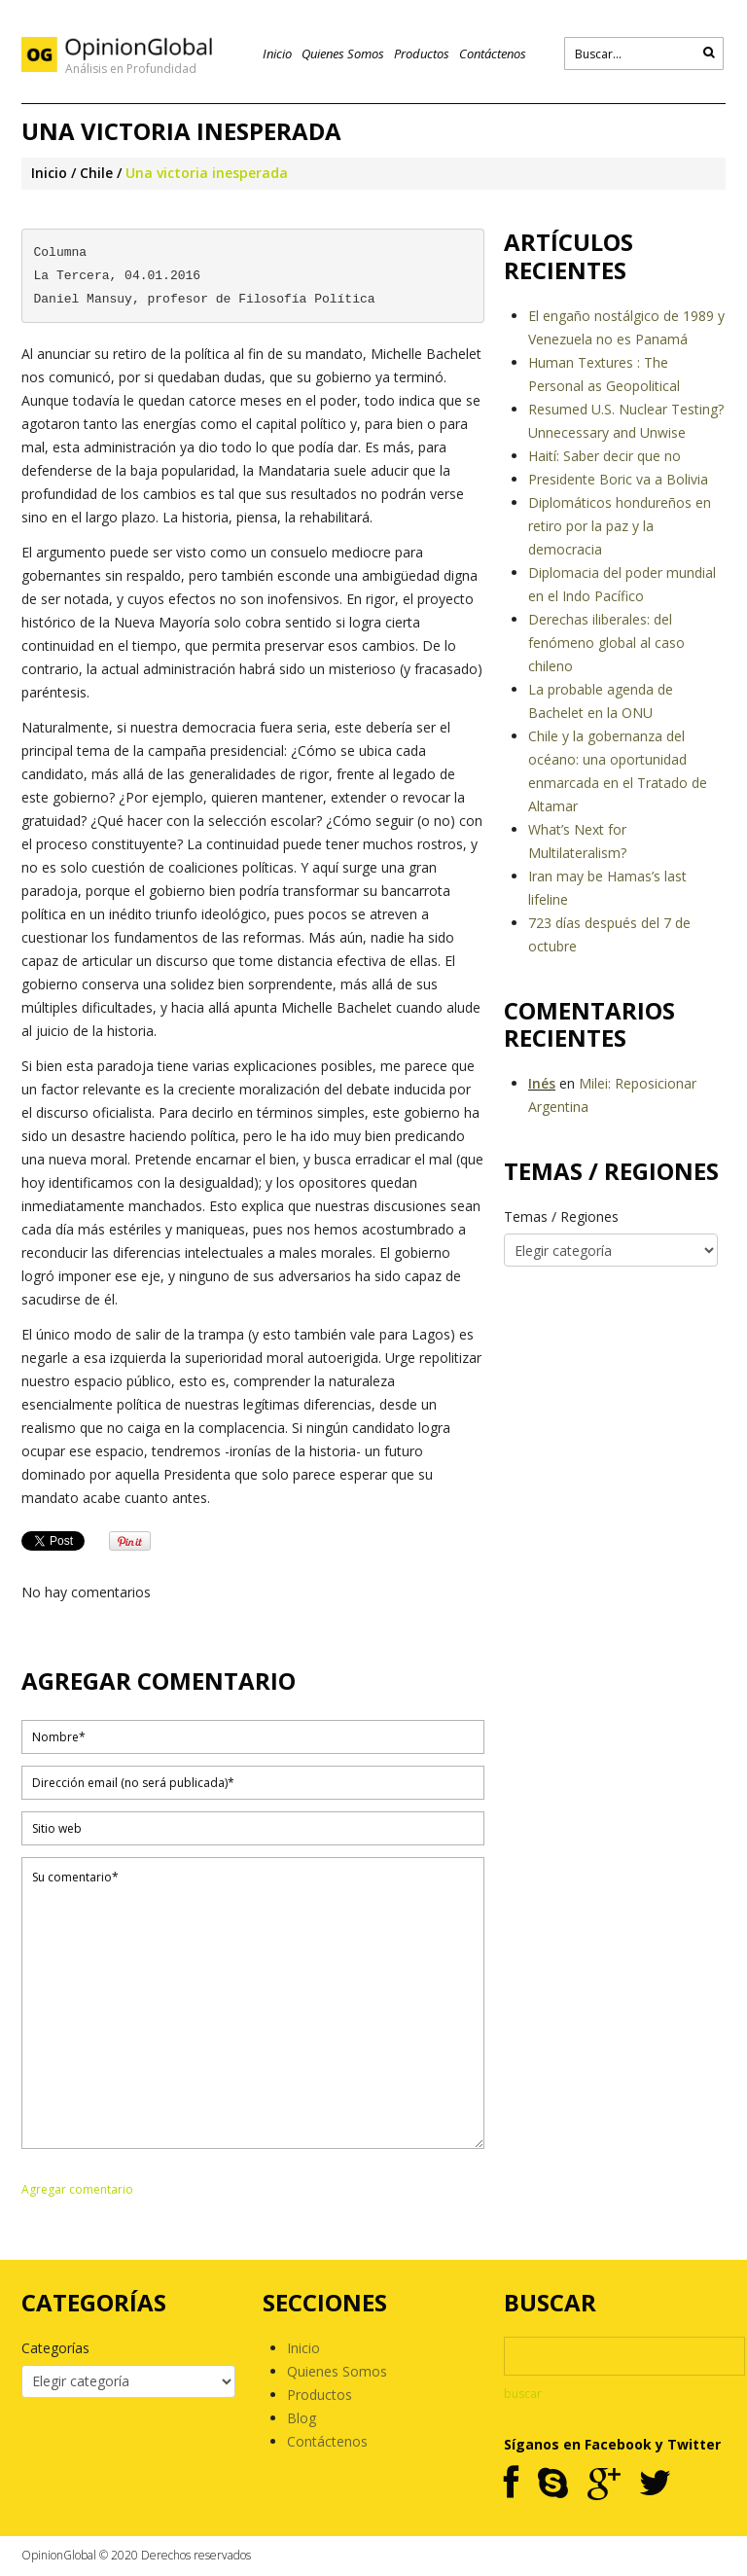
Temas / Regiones (561, 1216)
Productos (421, 53)
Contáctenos (492, 53)
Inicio (277, 53)
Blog (301, 2418)
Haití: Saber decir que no (604, 456)
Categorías (55, 2348)
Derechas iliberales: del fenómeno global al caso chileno (606, 642)
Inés (541, 1083)
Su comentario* (252, 2003)
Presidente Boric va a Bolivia (618, 479)
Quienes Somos (343, 53)
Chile (96, 172)
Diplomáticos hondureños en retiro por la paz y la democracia (619, 525)
